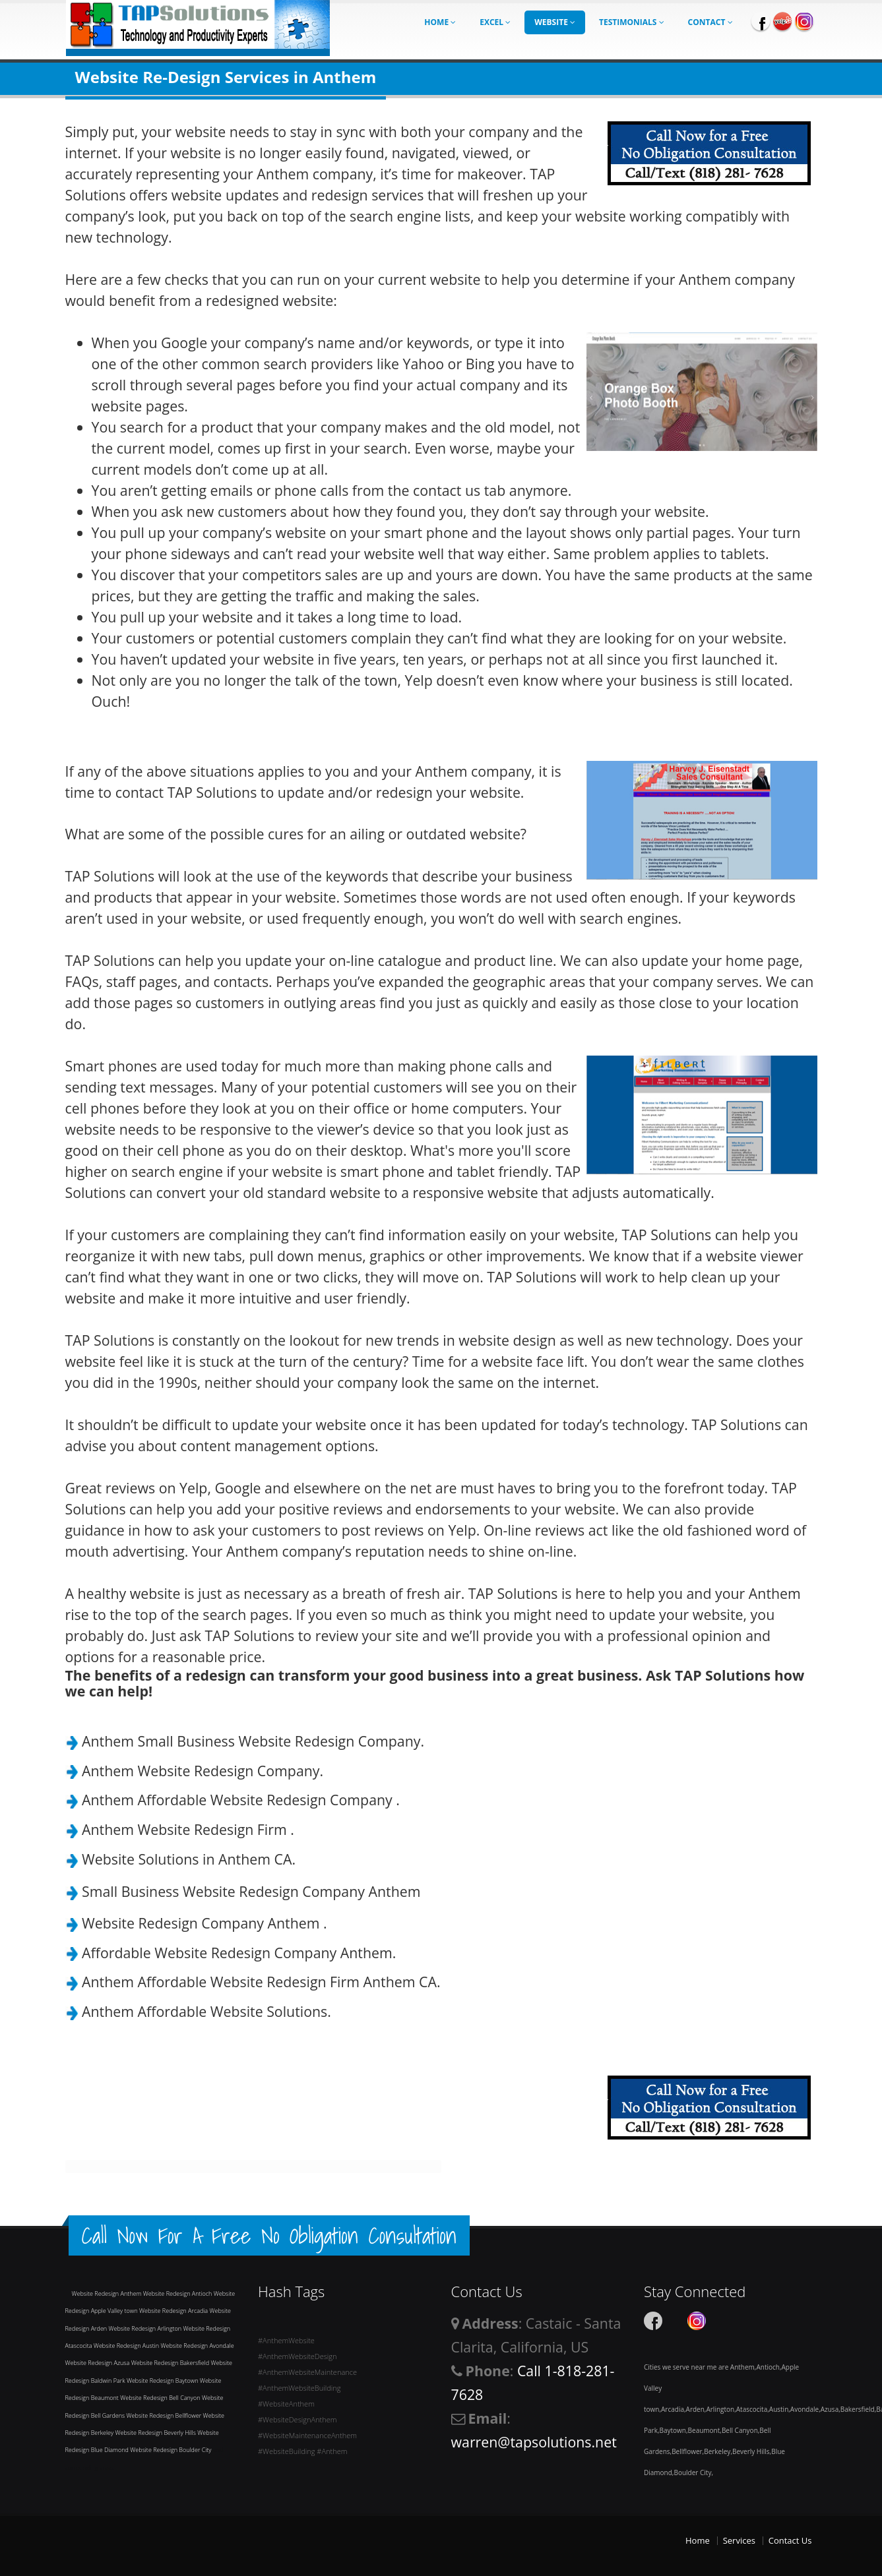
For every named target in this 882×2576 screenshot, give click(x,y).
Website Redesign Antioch (178, 2293)
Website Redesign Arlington (146, 2328)
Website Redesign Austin (127, 2345)
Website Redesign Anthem (107, 2293)
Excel (495, 22)
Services (739, 2540)
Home (440, 22)
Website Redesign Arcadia (174, 2310)
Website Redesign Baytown (163, 2380)
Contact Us (790, 2540)
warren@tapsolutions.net (534, 2441)
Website (554, 22)
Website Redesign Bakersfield (171, 2362)
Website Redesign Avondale (197, 2345)
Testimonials (631, 22)
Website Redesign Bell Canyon (161, 2397)
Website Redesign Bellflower (165, 2415)
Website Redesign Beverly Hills (156, 2432)
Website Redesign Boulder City (171, 2449)
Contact (710, 22)
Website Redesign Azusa (98, 2362)
